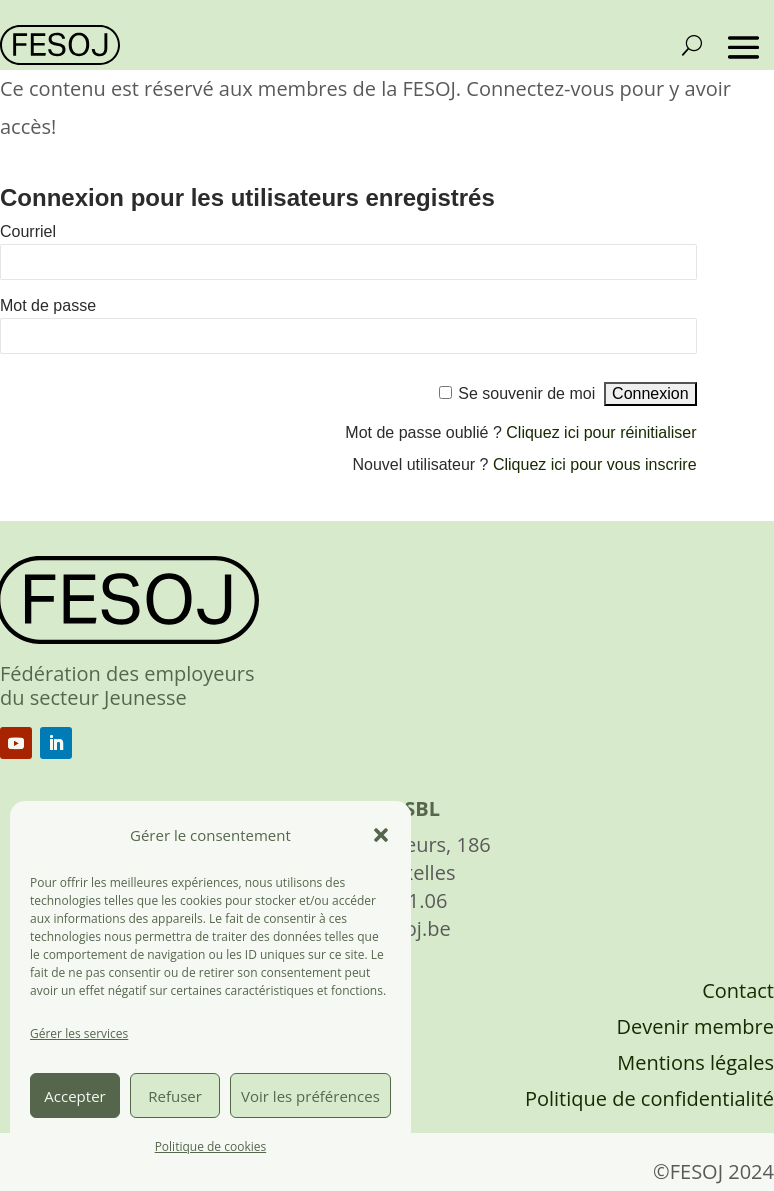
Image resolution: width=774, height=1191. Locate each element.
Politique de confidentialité (649, 1098)
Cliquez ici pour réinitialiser (601, 432)
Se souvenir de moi (526, 393)
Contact (738, 990)
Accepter (74, 1096)
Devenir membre (695, 1026)
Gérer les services (79, 1033)
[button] (381, 835)
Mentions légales (695, 1062)
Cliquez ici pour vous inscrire (595, 464)
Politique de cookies (211, 1146)
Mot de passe (48, 305)
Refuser (175, 1096)
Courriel (28, 231)
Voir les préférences (310, 1096)
